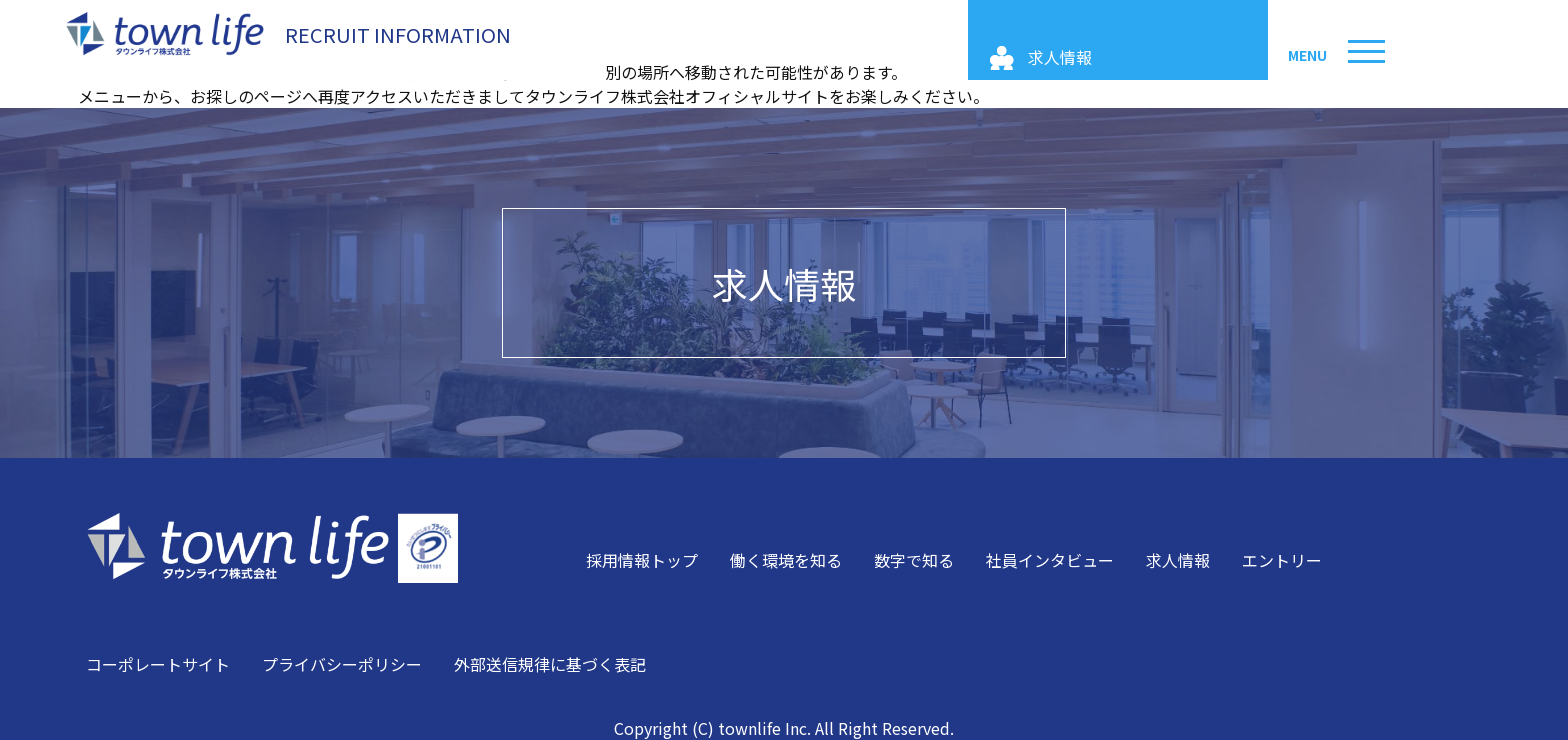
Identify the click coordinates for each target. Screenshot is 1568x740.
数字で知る (914, 560)
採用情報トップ (642, 560)
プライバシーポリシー (342, 664)
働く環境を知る (786, 560)
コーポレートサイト (158, 664)
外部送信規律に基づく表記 (550, 664)
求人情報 (784, 283)
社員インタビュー (1050, 560)
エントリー (1282, 560)
